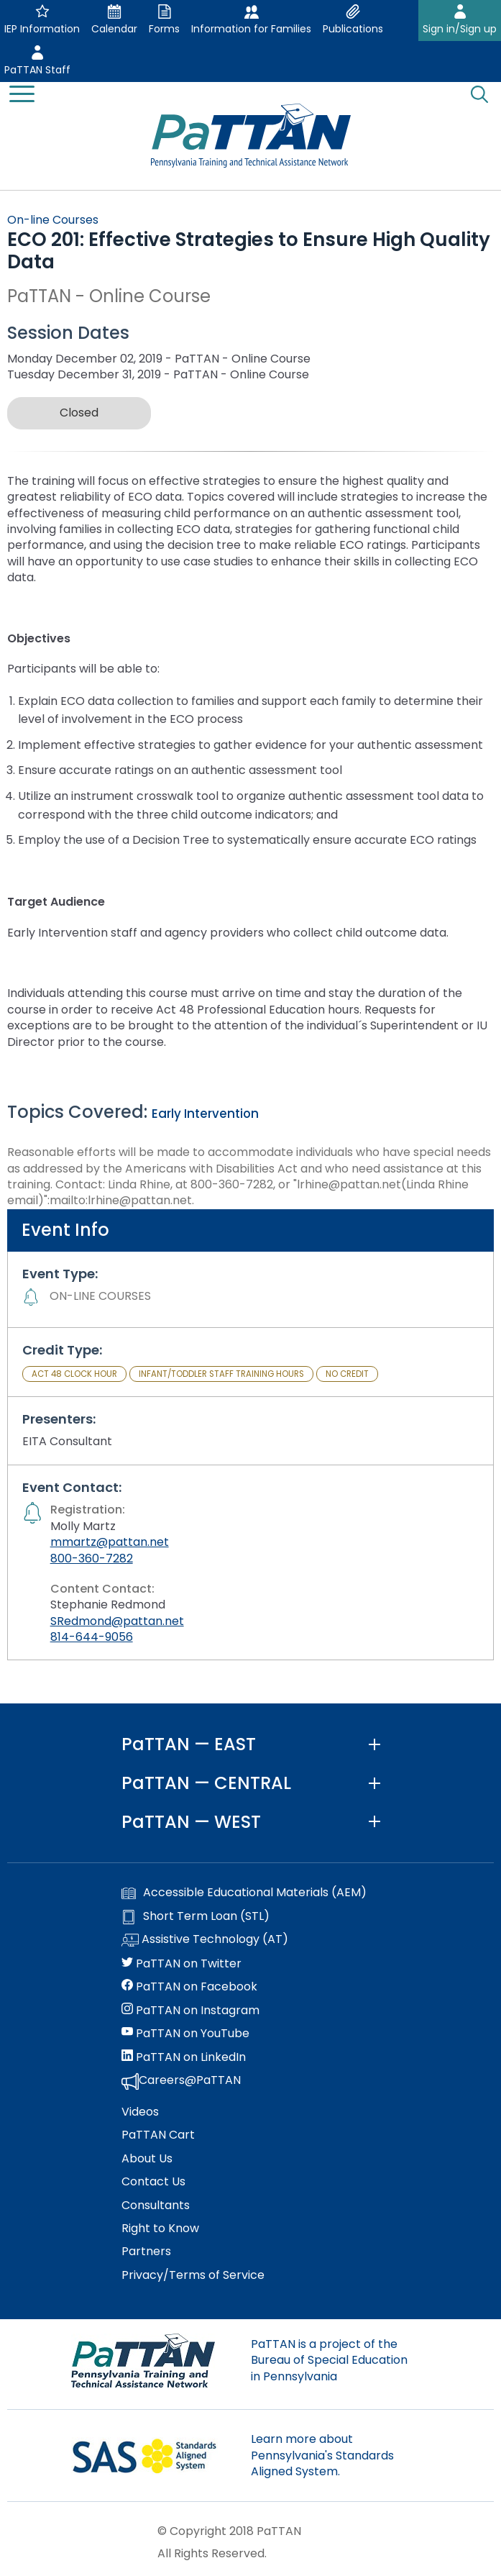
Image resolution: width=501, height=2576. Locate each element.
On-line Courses (52, 219)
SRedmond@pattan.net (117, 1621)
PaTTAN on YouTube (185, 2034)
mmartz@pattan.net (109, 1542)
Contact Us (153, 2182)
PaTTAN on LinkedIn (183, 2057)
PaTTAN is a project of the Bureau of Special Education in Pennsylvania (329, 2360)
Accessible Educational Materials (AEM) (244, 1893)
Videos (140, 2112)
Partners (146, 2251)
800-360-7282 (91, 1558)
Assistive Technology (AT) (204, 1940)
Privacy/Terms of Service (193, 2275)
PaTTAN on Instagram (190, 2011)
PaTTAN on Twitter (181, 1964)
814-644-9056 (91, 1637)
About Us (147, 2159)
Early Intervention (205, 1113)
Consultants (155, 2205)
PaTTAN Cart (158, 2135)
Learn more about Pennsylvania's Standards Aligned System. (322, 2455)
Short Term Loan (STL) (195, 1916)
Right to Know (160, 2228)
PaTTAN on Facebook (189, 1987)
